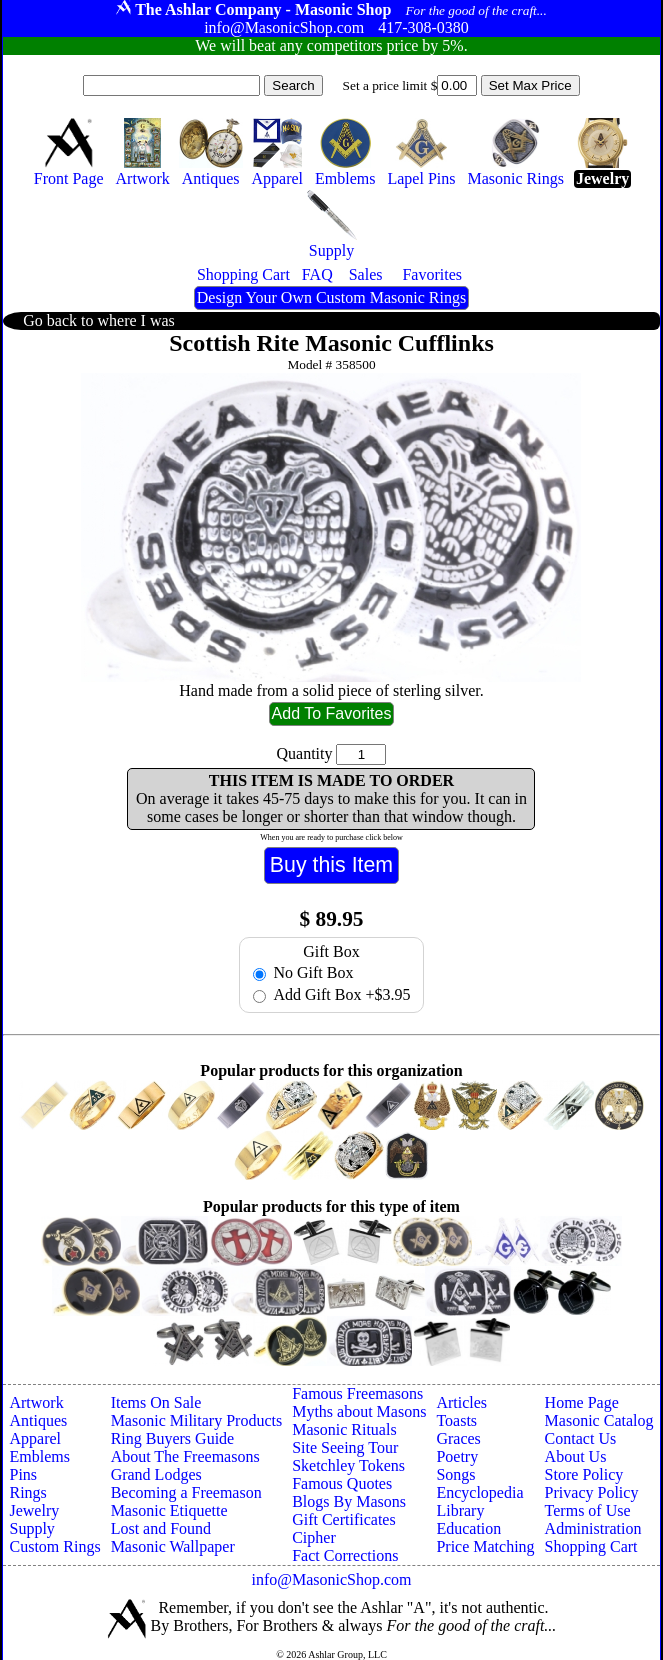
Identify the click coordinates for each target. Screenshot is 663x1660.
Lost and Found (161, 1528)
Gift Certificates (344, 1519)
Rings (27, 1492)
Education (468, 1528)
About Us (576, 1456)
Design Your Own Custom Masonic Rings (331, 297)
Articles (461, 1402)
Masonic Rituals (344, 1429)
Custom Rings (54, 1546)
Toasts (456, 1420)
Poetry (457, 1456)
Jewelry (34, 1510)
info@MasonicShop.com (331, 1579)
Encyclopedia (479, 1492)
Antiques (38, 1420)
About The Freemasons (185, 1456)
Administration (593, 1528)
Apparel (35, 1438)
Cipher (314, 1537)
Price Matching (485, 1546)
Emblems (39, 1456)
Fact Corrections (345, 1555)
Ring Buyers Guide (173, 1438)
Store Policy (584, 1474)
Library (460, 1510)
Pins (23, 1474)
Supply (31, 1528)
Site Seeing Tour (345, 1447)
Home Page (582, 1402)
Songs (455, 1474)
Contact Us (581, 1438)
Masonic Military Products (197, 1420)
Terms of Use (588, 1510)
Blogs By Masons (349, 1501)
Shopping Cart (591, 1546)
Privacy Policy (592, 1492)
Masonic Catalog (599, 1420)
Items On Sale (156, 1402)
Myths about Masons (359, 1411)
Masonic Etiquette (169, 1510)
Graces (458, 1438)
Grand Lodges (156, 1474)
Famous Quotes (342, 1483)
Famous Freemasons (357, 1393)
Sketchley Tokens (348, 1465)
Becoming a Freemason (186, 1492)
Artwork (36, 1402)
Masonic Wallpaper (173, 1546)
